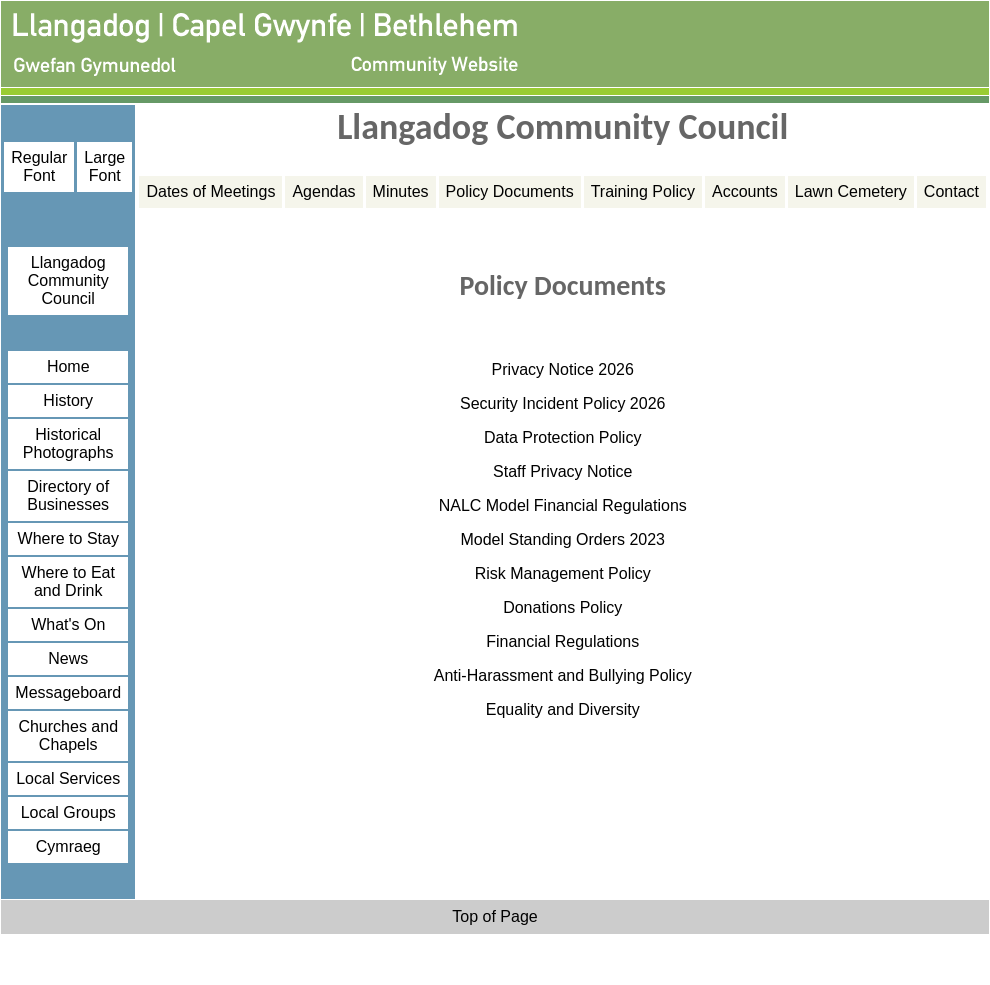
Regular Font (39, 166)
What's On (68, 624)
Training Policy (643, 191)
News (68, 658)
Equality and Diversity (563, 709)
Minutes (401, 191)
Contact (951, 191)
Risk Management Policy (563, 573)
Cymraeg (68, 846)
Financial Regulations (562, 641)
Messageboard (68, 692)
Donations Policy (562, 607)
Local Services (68, 778)
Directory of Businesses (68, 495)
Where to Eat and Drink (68, 581)
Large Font (104, 166)
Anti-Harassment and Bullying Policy (563, 675)
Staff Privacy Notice (562, 471)
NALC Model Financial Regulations (563, 505)
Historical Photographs (68, 443)
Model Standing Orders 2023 (562, 539)
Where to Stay (68, 538)
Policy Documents (510, 191)
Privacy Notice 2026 (563, 369)
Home (68, 366)
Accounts (745, 191)
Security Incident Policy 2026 (562, 403)
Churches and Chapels (68, 735)
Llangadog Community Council (68, 280)
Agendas (323, 191)
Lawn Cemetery (851, 191)
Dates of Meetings (210, 191)
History (68, 400)
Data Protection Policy (562, 437)
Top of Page (494, 916)
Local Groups (68, 812)
